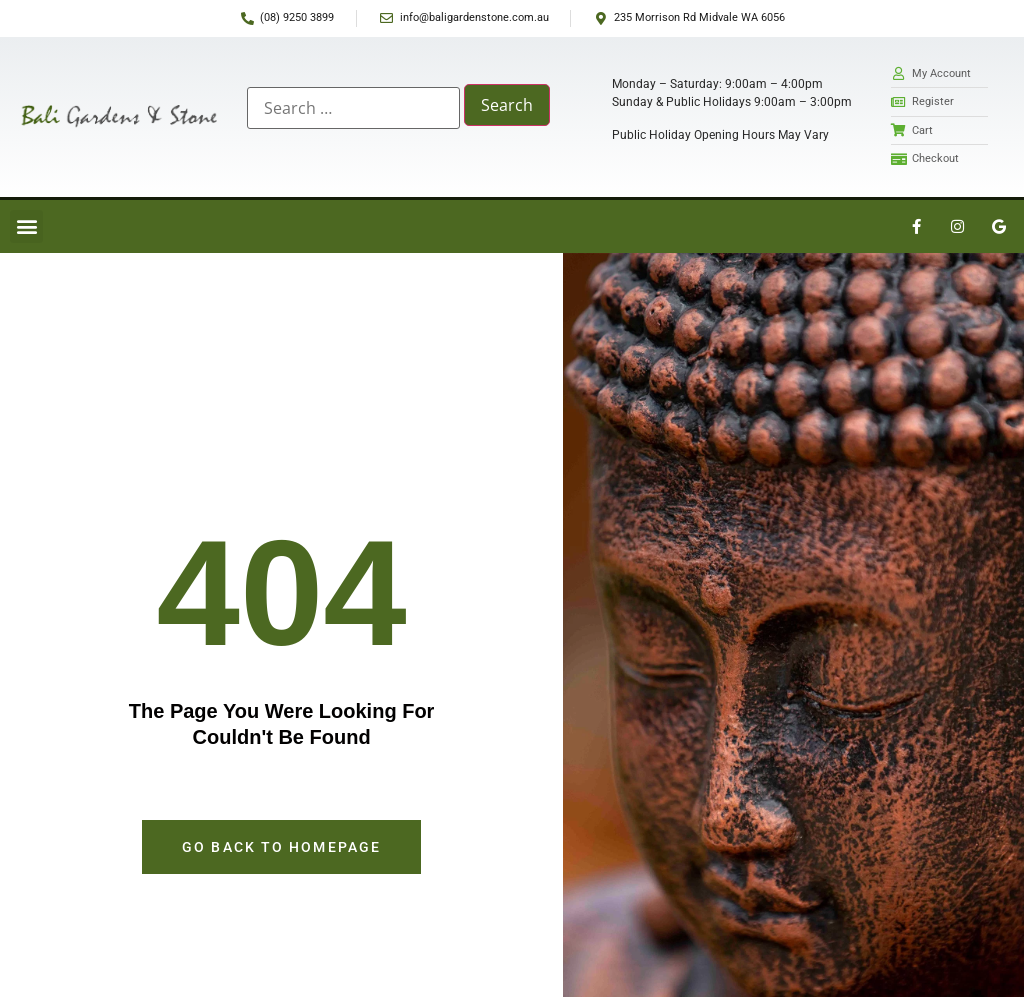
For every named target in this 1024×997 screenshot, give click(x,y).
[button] (26, 226)
